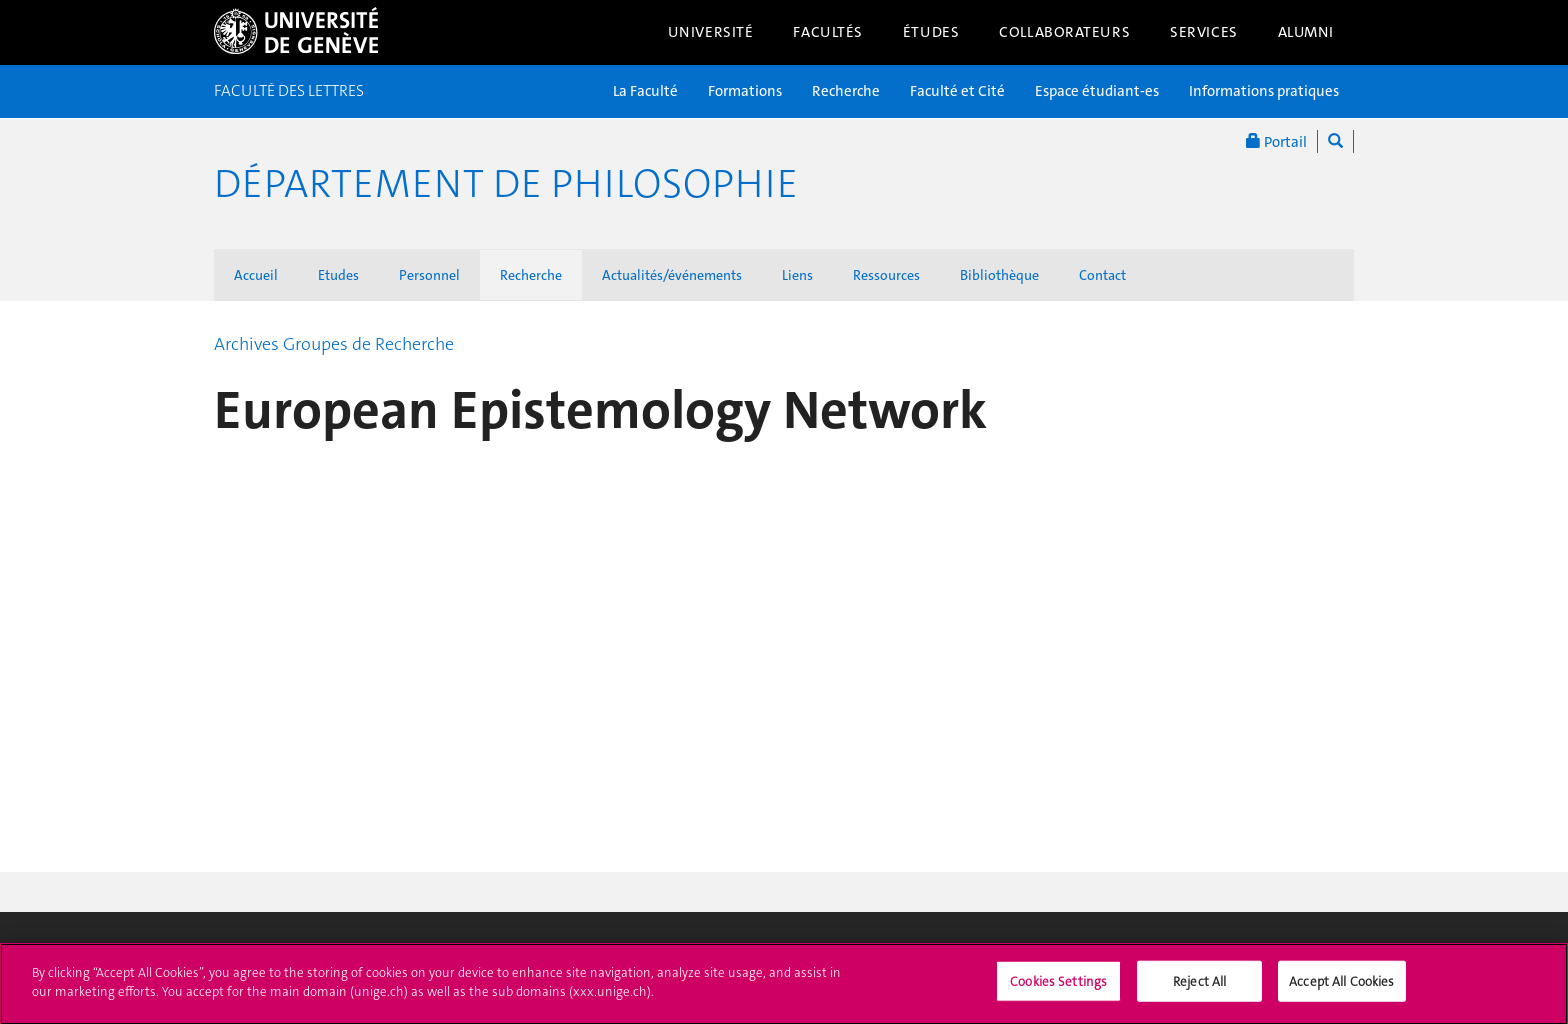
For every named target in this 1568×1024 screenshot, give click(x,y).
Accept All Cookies (1341, 990)
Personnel (429, 275)
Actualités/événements (672, 275)
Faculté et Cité (957, 91)
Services (1204, 32)
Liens (797, 275)
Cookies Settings (1058, 990)
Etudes (338, 275)
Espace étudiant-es (1097, 91)
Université (711, 32)
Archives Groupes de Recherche (334, 344)
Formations (745, 91)
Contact (1102, 275)
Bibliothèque (999, 275)
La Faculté (645, 91)
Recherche (846, 91)
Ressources (886, 275)
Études (931, 32)
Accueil (256, 275)
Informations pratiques (1264, 91)
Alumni (1306, 32)
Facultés (828, 32)
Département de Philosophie (506, 184)
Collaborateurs (1064, 32)
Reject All (1199, 990)
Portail (1276, 141)
